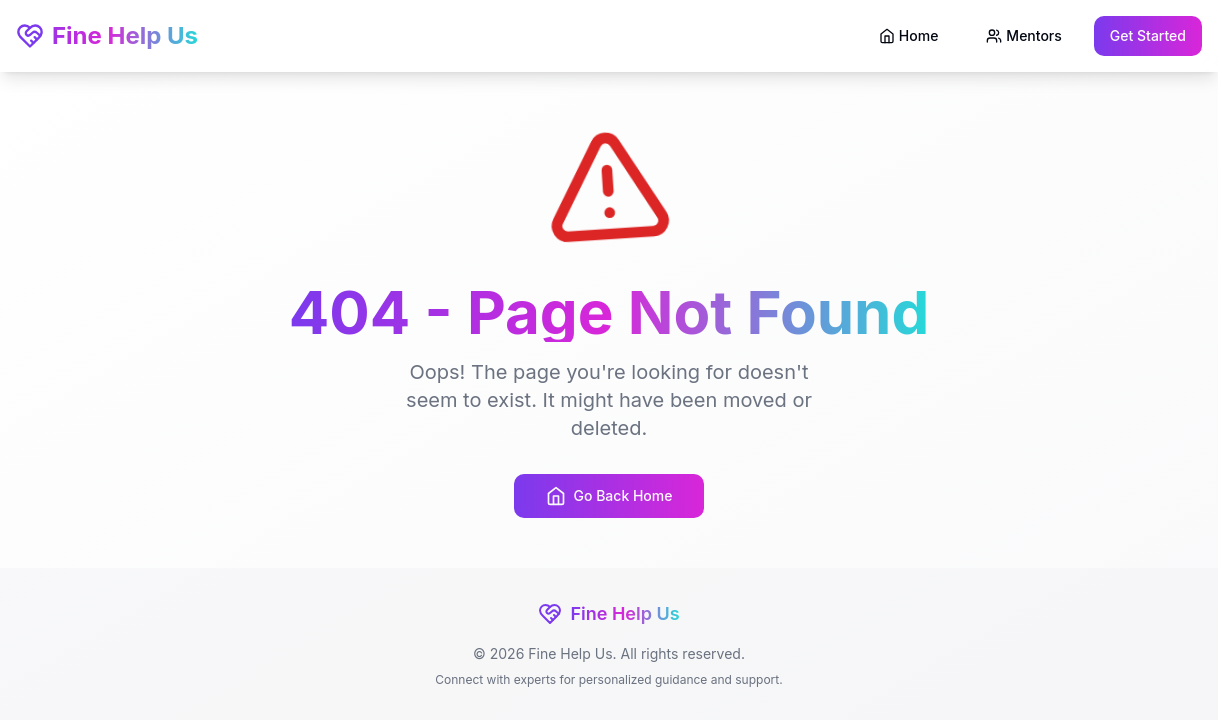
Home (909, 35)
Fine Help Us (107, 35)
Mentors (1023, 35)
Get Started (1148, 35)
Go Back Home (609, 496)
